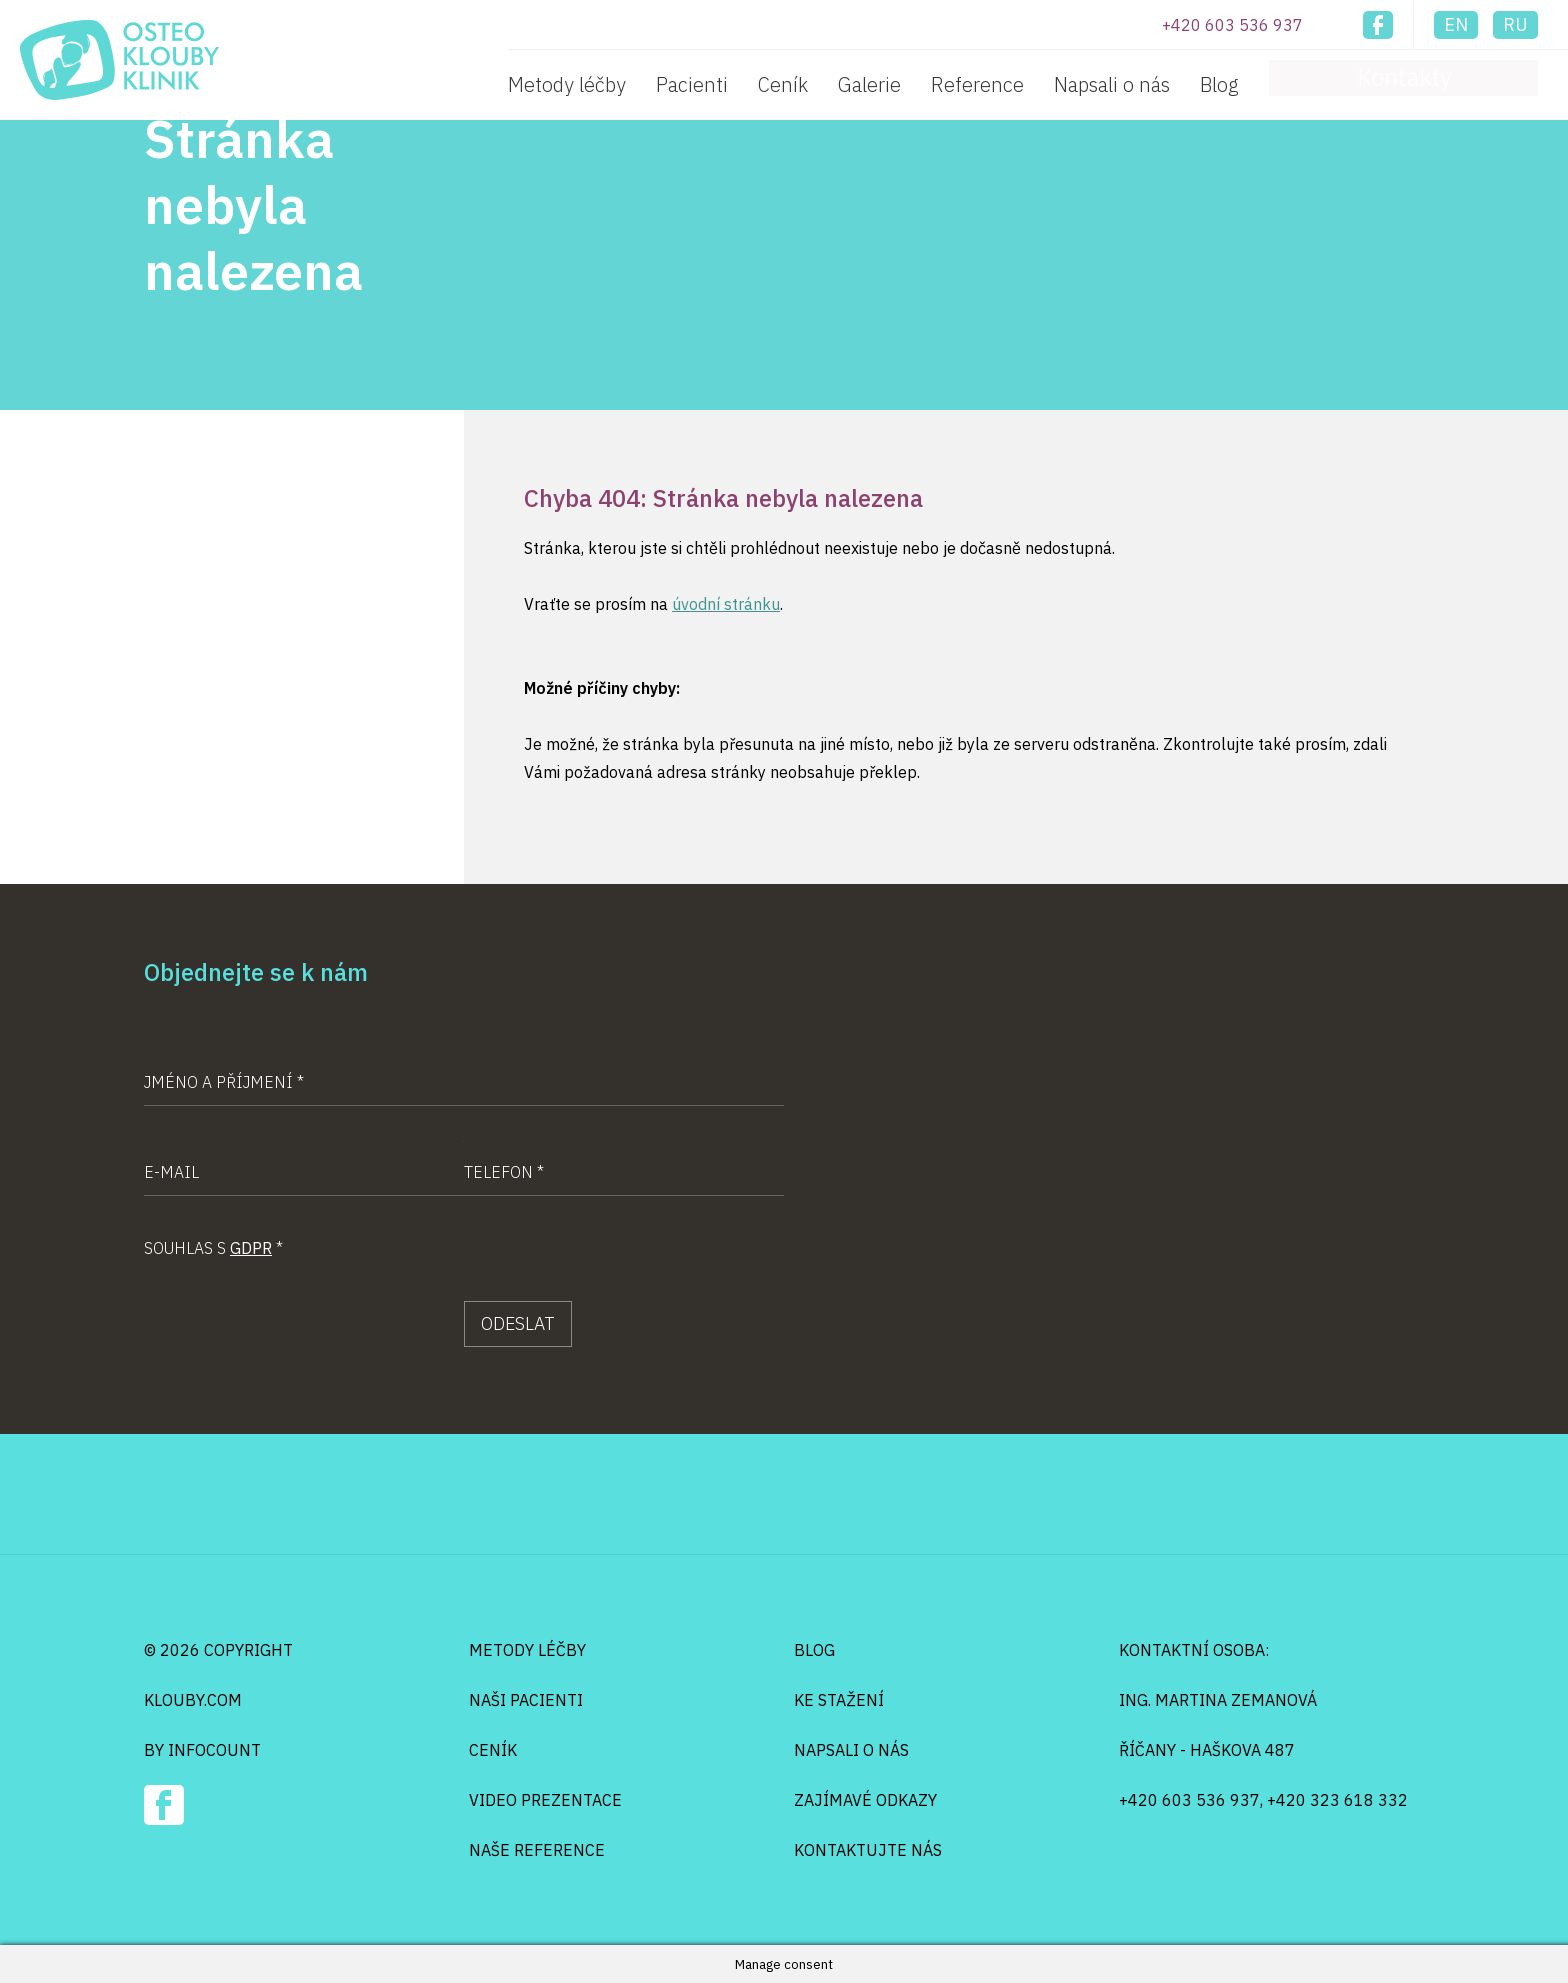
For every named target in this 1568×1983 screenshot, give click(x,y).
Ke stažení (839, 1700)
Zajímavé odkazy (865, 1800)
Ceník (933, 84)
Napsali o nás (1262, 84)
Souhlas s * (213, 1248)
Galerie (1019, 84)
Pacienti (842, 84)
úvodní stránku (726, 604)
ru (1515, 24)
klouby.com (193, 1700)
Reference (1127, 84)
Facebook (1378, 25)
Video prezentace (545, 1800)
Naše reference (537, 1850)
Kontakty (1478, 81)
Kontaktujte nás (868, 1850)
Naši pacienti (526, 1700)
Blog (1369, 84)
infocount (214, 1750)
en (1456, 24)
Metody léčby (717, 84)
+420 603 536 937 (1232, 25)
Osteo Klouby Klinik (119, 60)
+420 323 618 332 (1337, 1800)
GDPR (251, 1248)
